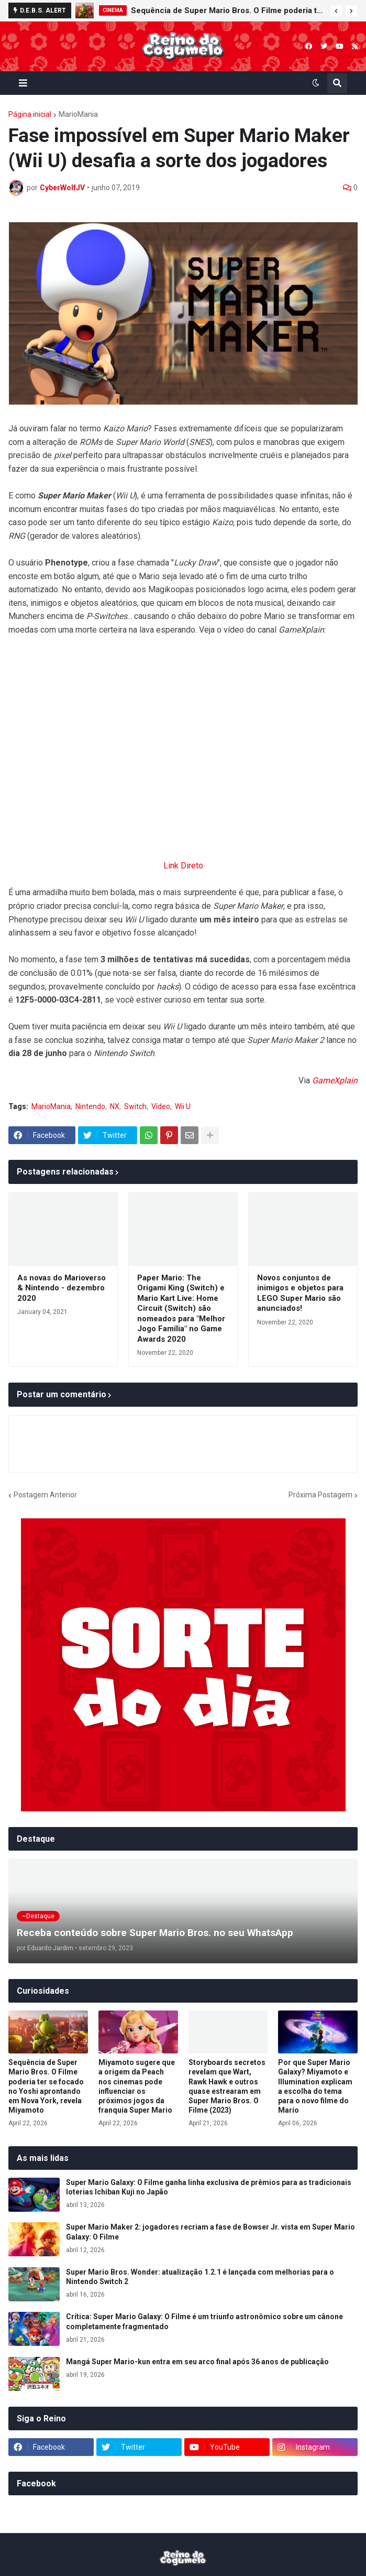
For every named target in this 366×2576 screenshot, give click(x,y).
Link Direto (183, 866)
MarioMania (78, 114)
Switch (135, 1106)
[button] (336, 11)
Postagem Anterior (45, 1495)
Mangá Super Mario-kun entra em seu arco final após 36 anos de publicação (197, 2361)
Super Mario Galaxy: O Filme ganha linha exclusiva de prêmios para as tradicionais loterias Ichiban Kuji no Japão (208, 2187)
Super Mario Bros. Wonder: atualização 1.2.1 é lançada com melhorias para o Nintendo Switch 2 (200, 2277)
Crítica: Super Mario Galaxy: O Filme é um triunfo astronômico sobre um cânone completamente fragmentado (204, 2321)
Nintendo (90, 1106)
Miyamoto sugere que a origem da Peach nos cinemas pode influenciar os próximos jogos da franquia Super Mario (136, 2086)
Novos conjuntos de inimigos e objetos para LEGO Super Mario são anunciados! (300, 1293)
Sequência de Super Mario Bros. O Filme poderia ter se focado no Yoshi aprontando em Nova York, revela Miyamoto (228, 10)
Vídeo (160, 1106)
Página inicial (29, 114)
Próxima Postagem (320, 1495)
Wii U (183, 1106)
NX (114, 1106)
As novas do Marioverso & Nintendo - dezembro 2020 (61, 1288)
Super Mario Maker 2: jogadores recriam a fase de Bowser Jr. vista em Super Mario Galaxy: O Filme (210, 2232)
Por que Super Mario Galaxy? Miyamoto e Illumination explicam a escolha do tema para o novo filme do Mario (315, 2086)
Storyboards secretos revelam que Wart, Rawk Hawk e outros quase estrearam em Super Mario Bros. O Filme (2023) (226, 2086)
